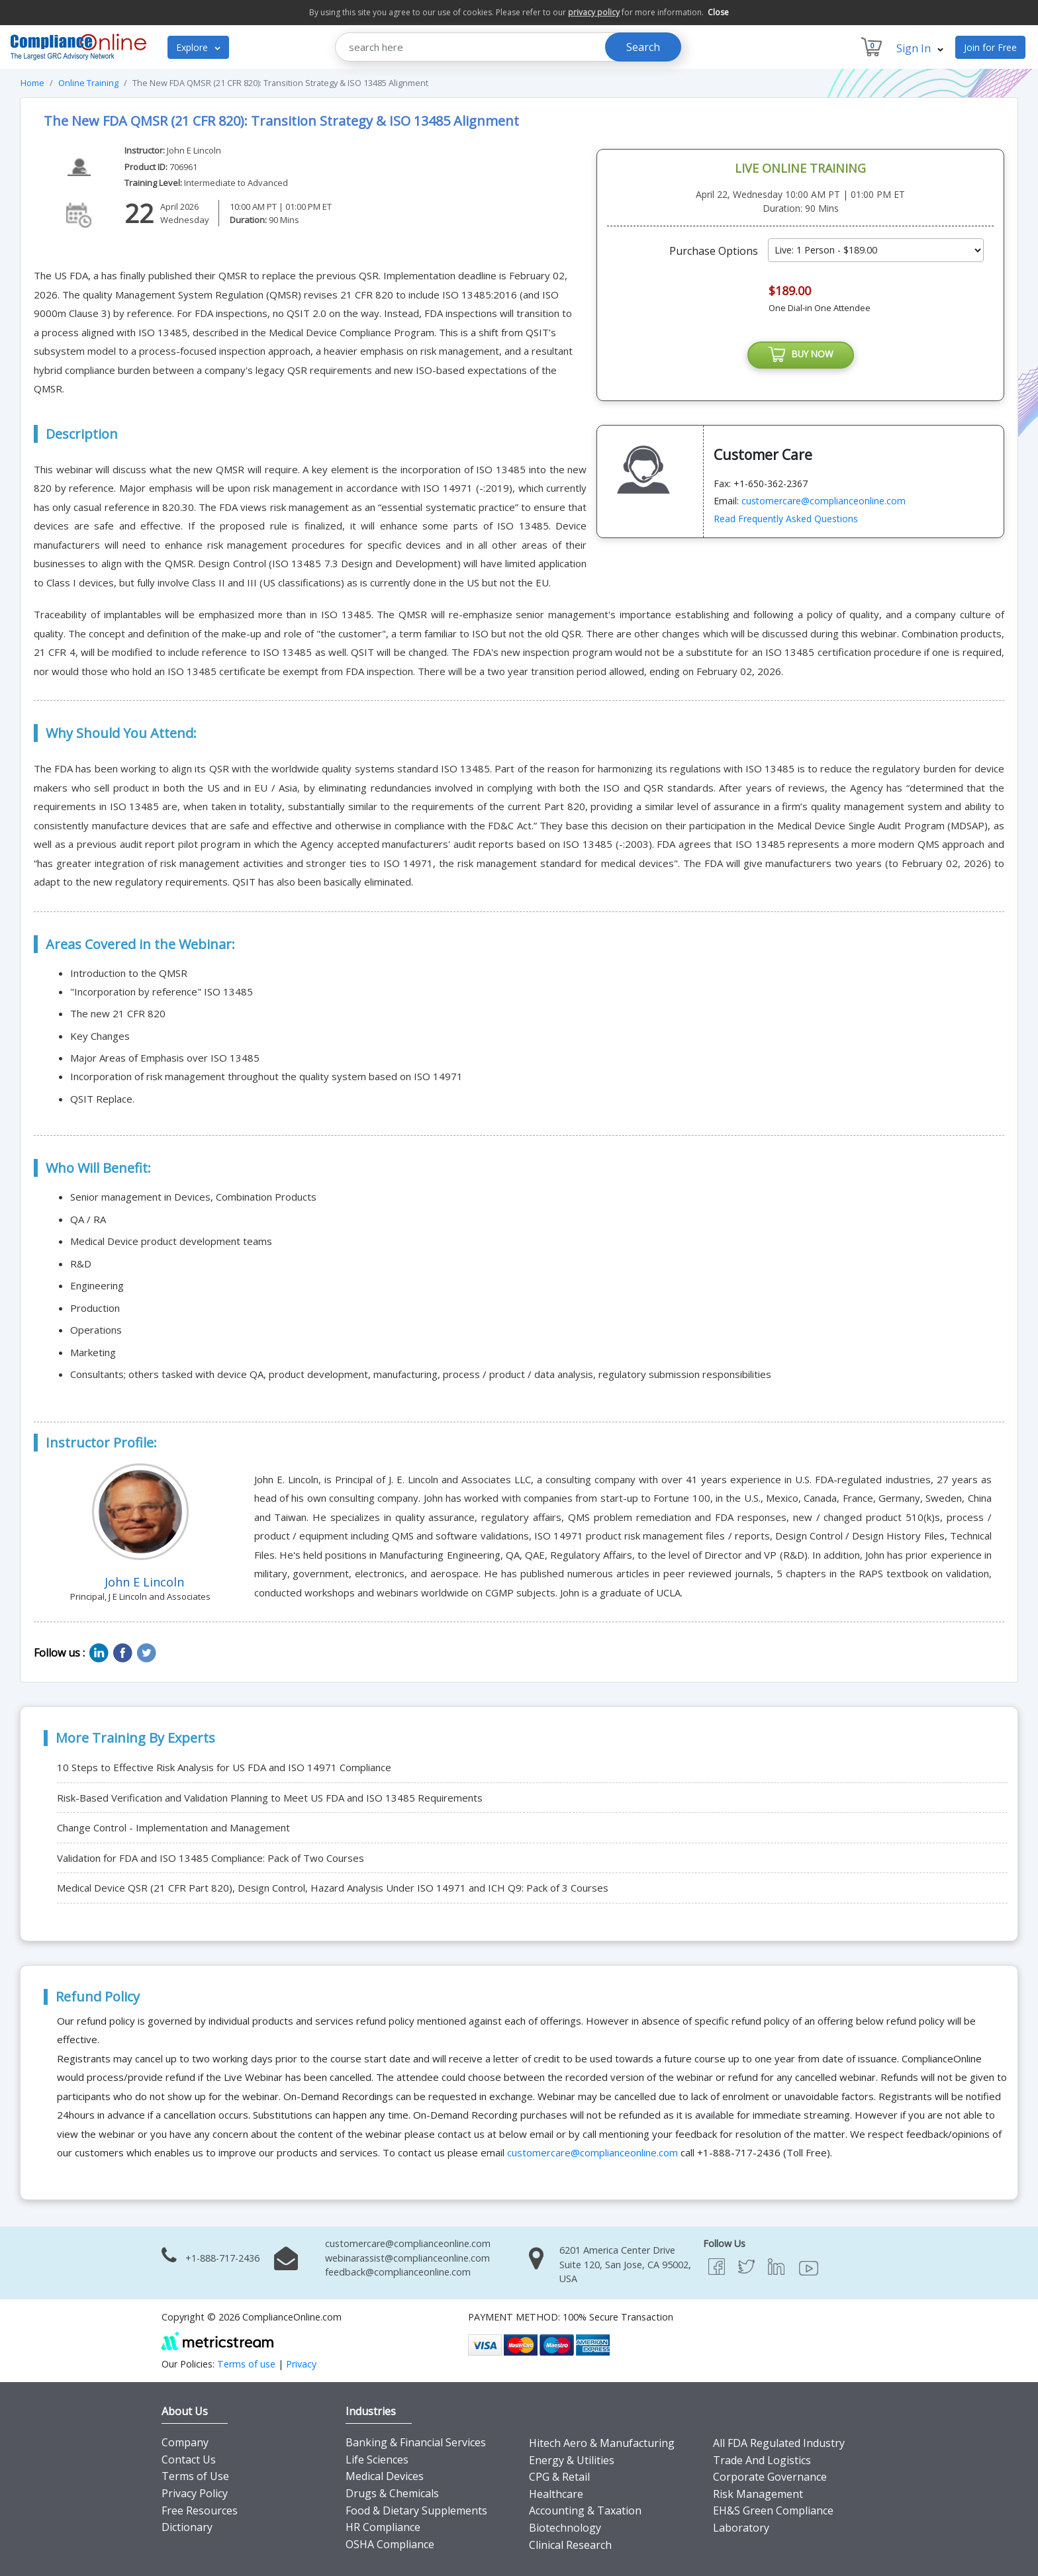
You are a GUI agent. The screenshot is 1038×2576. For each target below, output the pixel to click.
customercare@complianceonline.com (823, 502)
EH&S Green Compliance (773, 2510)
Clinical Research (570, 2545)
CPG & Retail (559, 2476)
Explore (198, 47)
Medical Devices (385, 2476)
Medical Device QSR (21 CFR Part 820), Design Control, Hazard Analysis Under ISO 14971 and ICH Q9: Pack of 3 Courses (332, 1887)
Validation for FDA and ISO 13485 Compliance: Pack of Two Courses (210, 1857)
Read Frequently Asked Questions (786, 520)
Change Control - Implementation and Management (173, 1827)
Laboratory (741, 2527)
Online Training (88, 83)
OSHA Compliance (390, 2544)
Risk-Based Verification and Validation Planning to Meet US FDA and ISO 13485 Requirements (270, 1797)
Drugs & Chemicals (392, 2493)
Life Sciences (377, 2459)
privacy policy (594, 12)
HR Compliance (383, 2527)
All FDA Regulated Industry (779, 2443)
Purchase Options (713, 251)
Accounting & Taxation (585, 2510)
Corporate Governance (770, 2476)
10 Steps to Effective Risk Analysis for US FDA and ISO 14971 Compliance (224, 1767)
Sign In (919, 48)
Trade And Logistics (762, 2460)
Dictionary (187, 2527)
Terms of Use (195, 2476)
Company (185, 2442)
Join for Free (990, 47)
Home (32, 83)
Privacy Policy (195, 2493)
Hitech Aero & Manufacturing (602, 2443)
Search (643, 47)
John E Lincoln (194, 150)
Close (718, 12)
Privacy (301, 2364)
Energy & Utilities (571, 2460)
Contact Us (189, 2459)
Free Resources (200, 2510)
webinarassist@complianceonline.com (407, 2258)
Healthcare (556, 2494)
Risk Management (758, 2494)
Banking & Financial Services (416, 2442)
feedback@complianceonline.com (398, 2272)
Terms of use (246, 2364)
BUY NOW (800, 356)
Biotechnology (565, 2527)
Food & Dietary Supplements (416, 2510)
